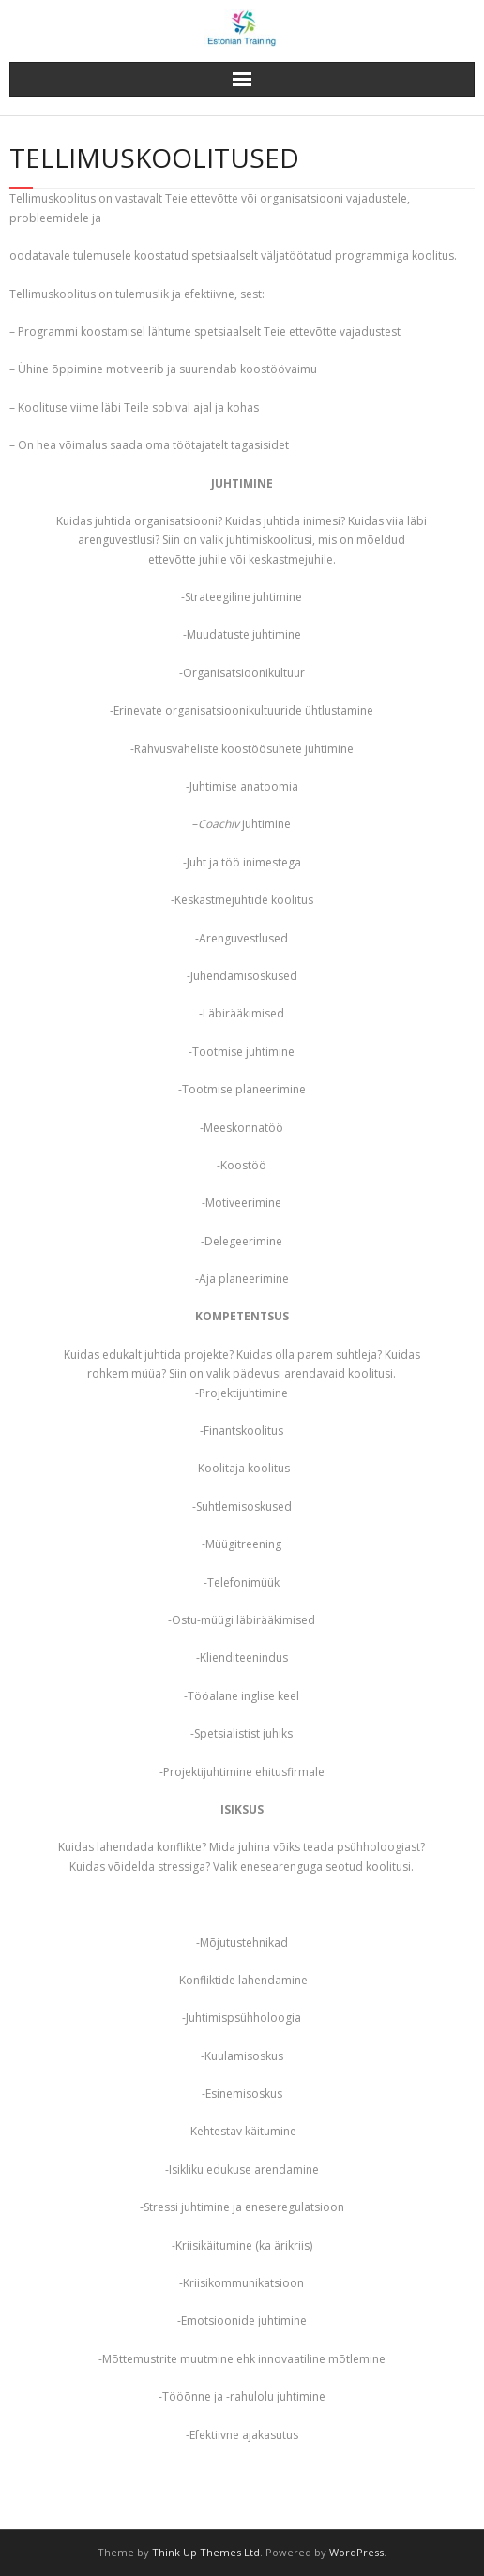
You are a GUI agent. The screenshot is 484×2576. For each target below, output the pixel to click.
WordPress (356, 2552)
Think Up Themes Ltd (206, 2552)
